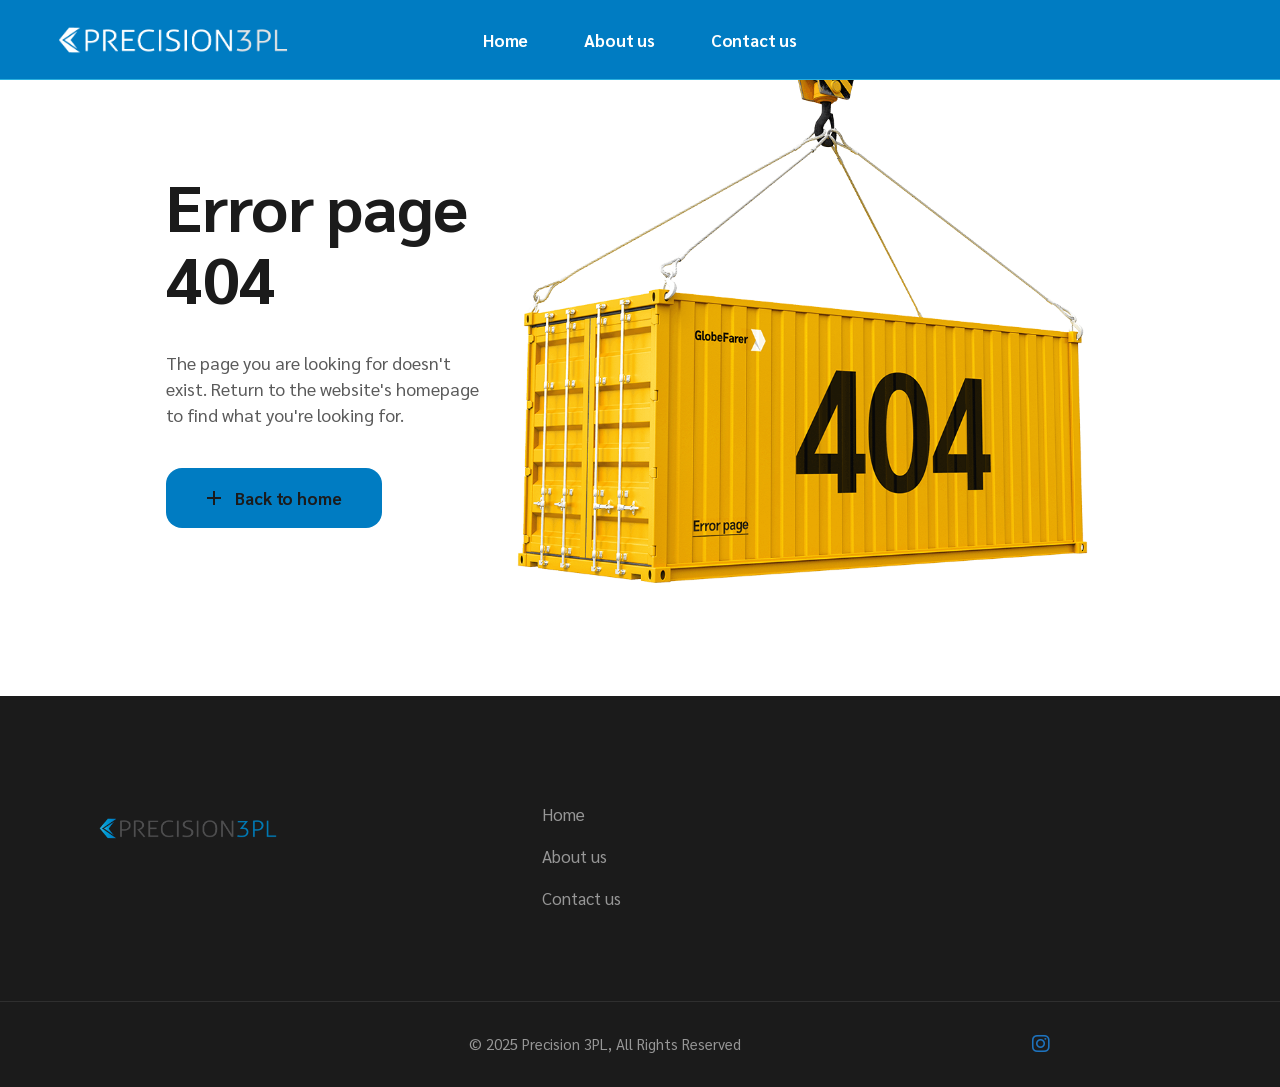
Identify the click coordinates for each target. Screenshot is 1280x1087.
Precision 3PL (565, 1043)
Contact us (581, 898)
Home (563, 814)
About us (574, 856)
